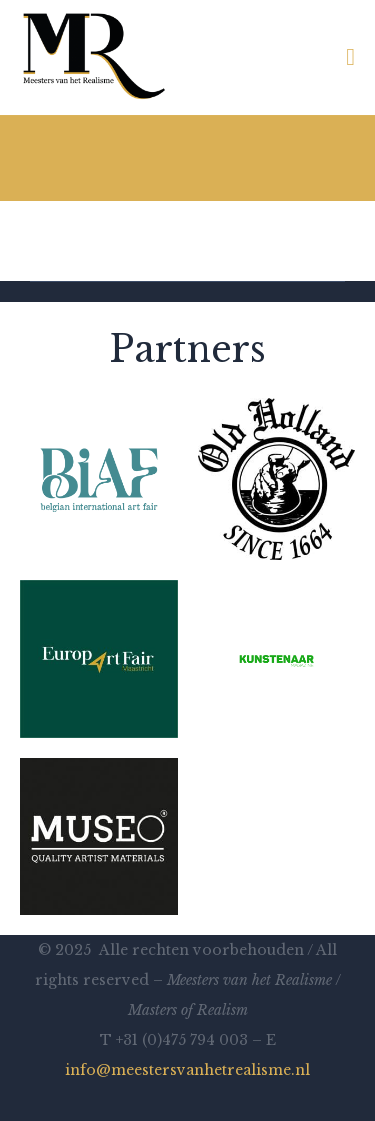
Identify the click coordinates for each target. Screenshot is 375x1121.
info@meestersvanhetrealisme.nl (187, 1070)
